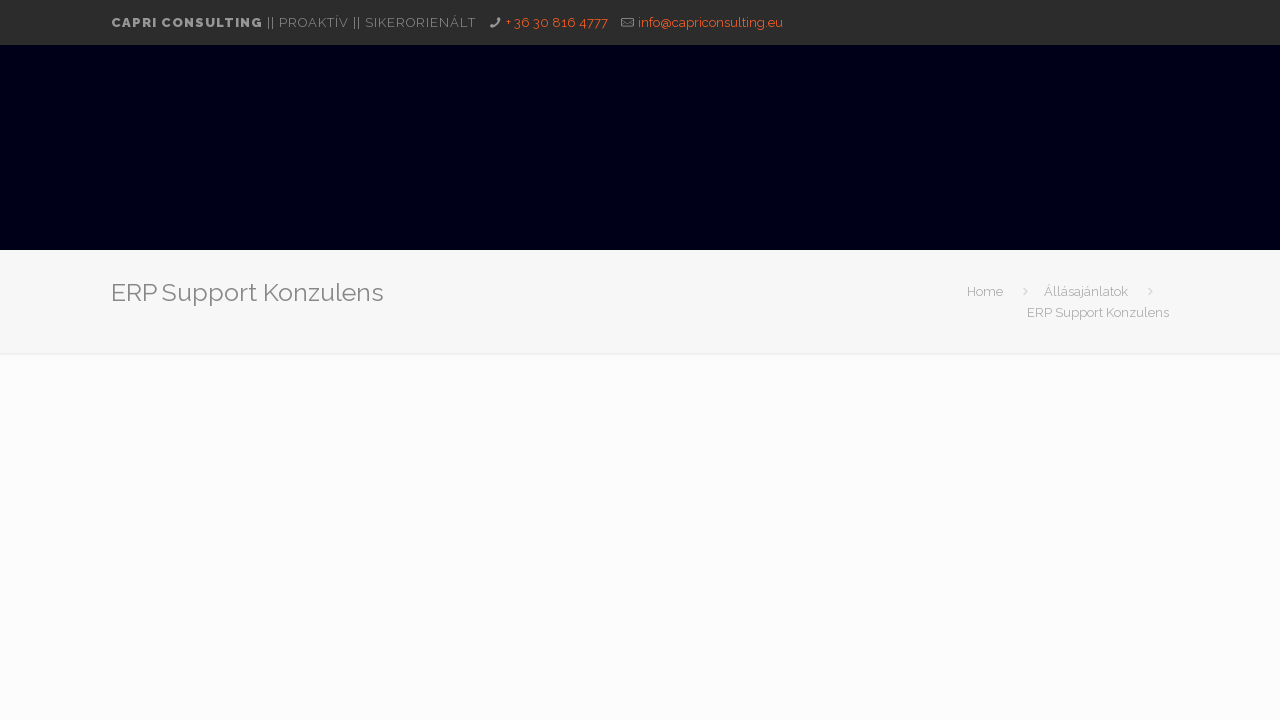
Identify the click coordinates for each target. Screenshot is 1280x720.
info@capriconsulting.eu (710, 22)
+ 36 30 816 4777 (557, 22)
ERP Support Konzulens (1098, 312)
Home (985, 291)
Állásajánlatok (1086, 291)
